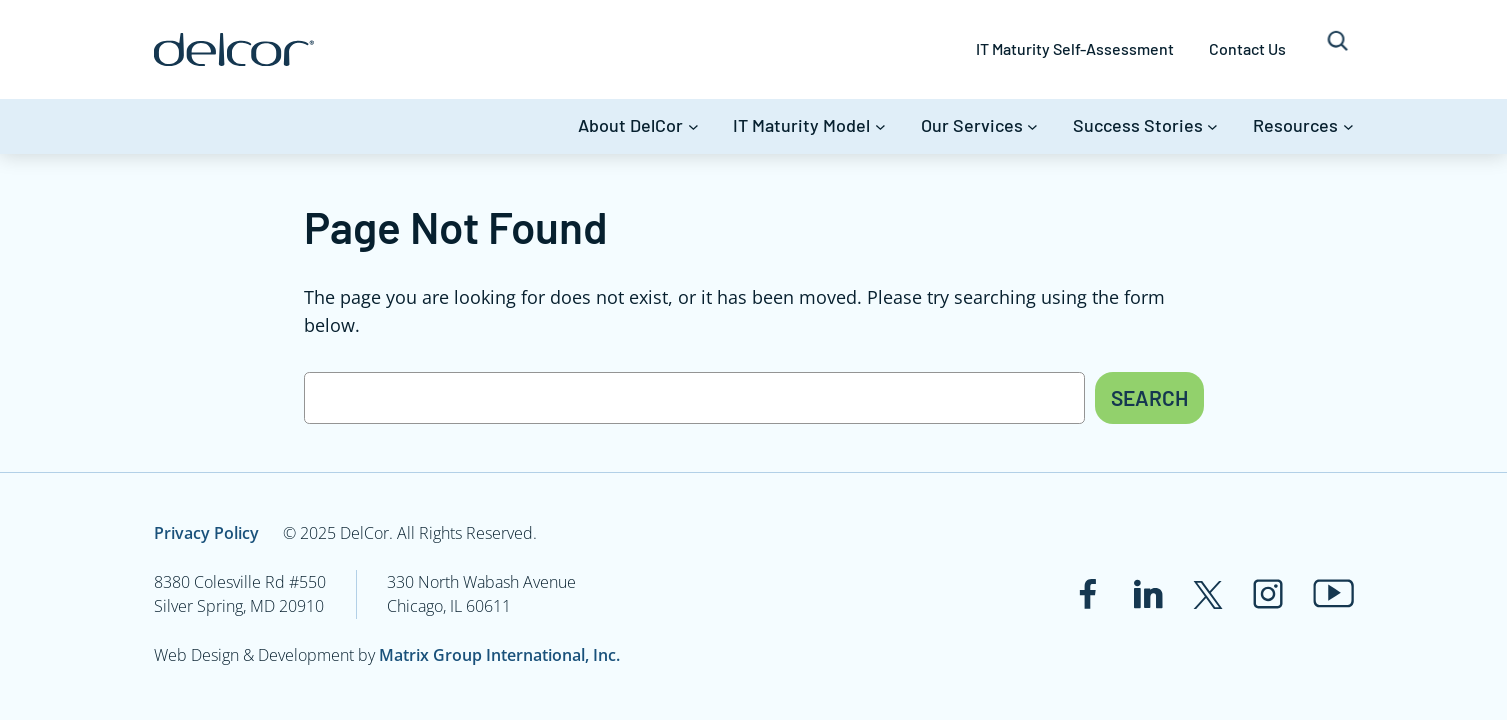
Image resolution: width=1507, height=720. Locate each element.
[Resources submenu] (1348, 126)
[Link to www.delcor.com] (234, 49)
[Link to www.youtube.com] (1333, 593)
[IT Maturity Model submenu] (880, 126)
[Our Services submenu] (1032, 126)
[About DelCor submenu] (693, 126)
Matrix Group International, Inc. (499, 655)
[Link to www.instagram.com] (1268, 594)
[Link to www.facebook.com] (1088, 594)
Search (1149, 397)
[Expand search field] (1337, 49)
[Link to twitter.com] (1208, 594)
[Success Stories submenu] (1212, 126)
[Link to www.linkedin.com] (1148, 594)
